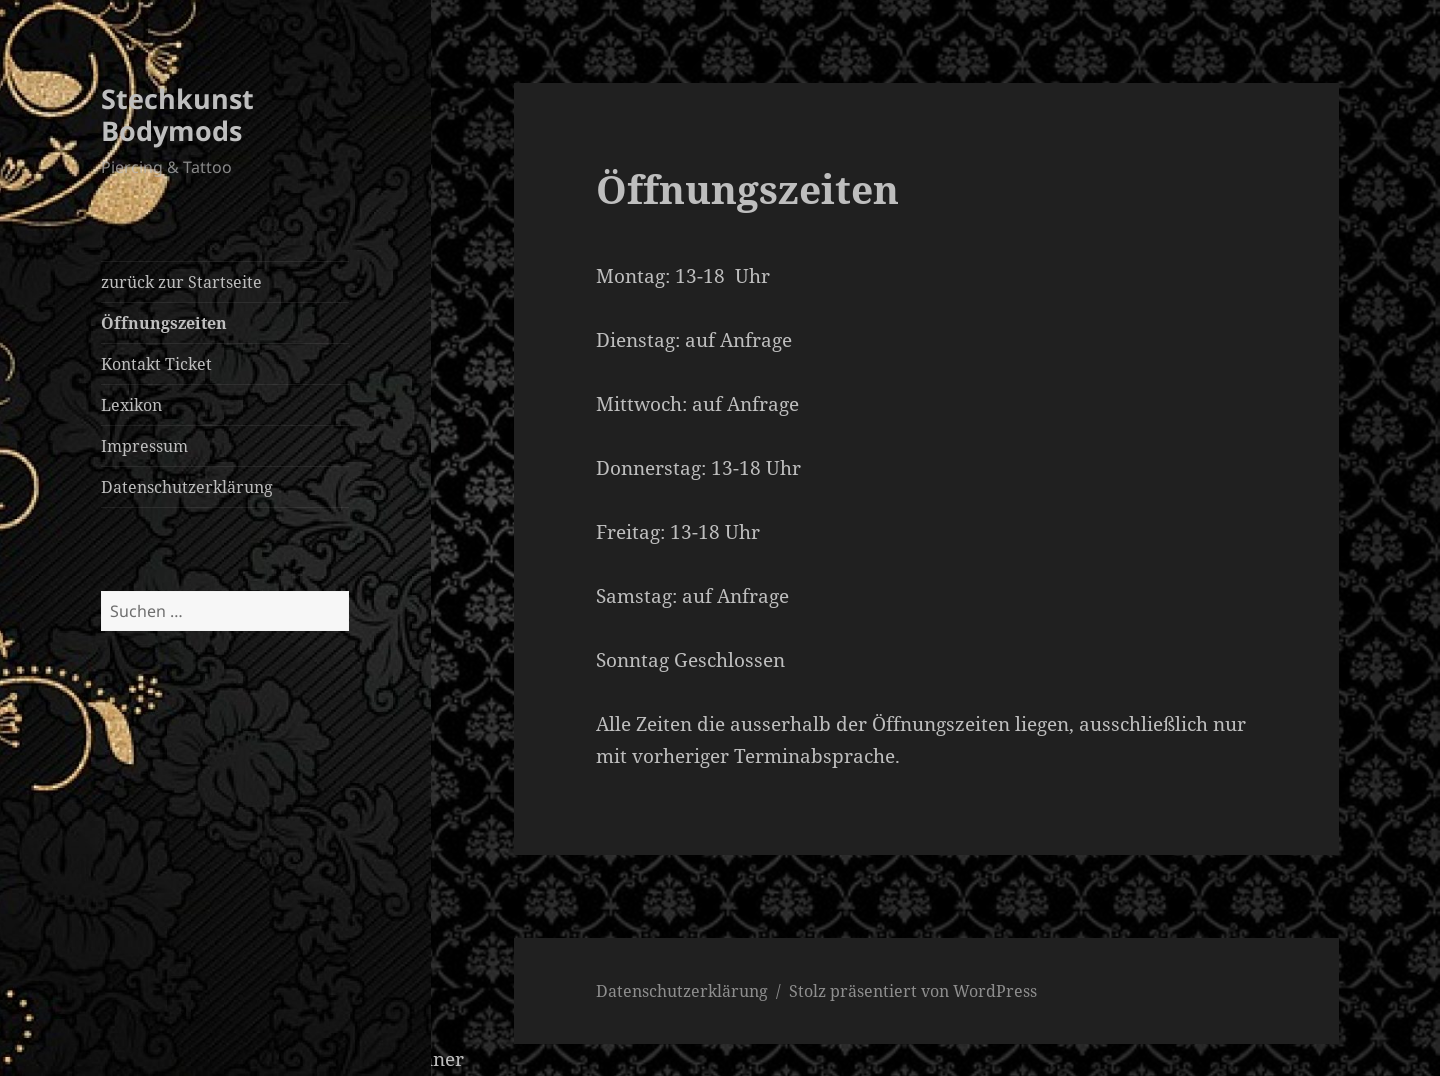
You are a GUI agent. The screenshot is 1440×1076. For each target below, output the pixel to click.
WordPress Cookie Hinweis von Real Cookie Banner (232, 1059)
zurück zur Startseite (181, 282)
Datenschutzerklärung (187, 487)
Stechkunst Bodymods (177, 114)
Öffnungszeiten (164, 323)
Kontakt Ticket (156, 364)
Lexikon (131, 405)
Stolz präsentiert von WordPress (913, 991)
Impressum (144, 446)
